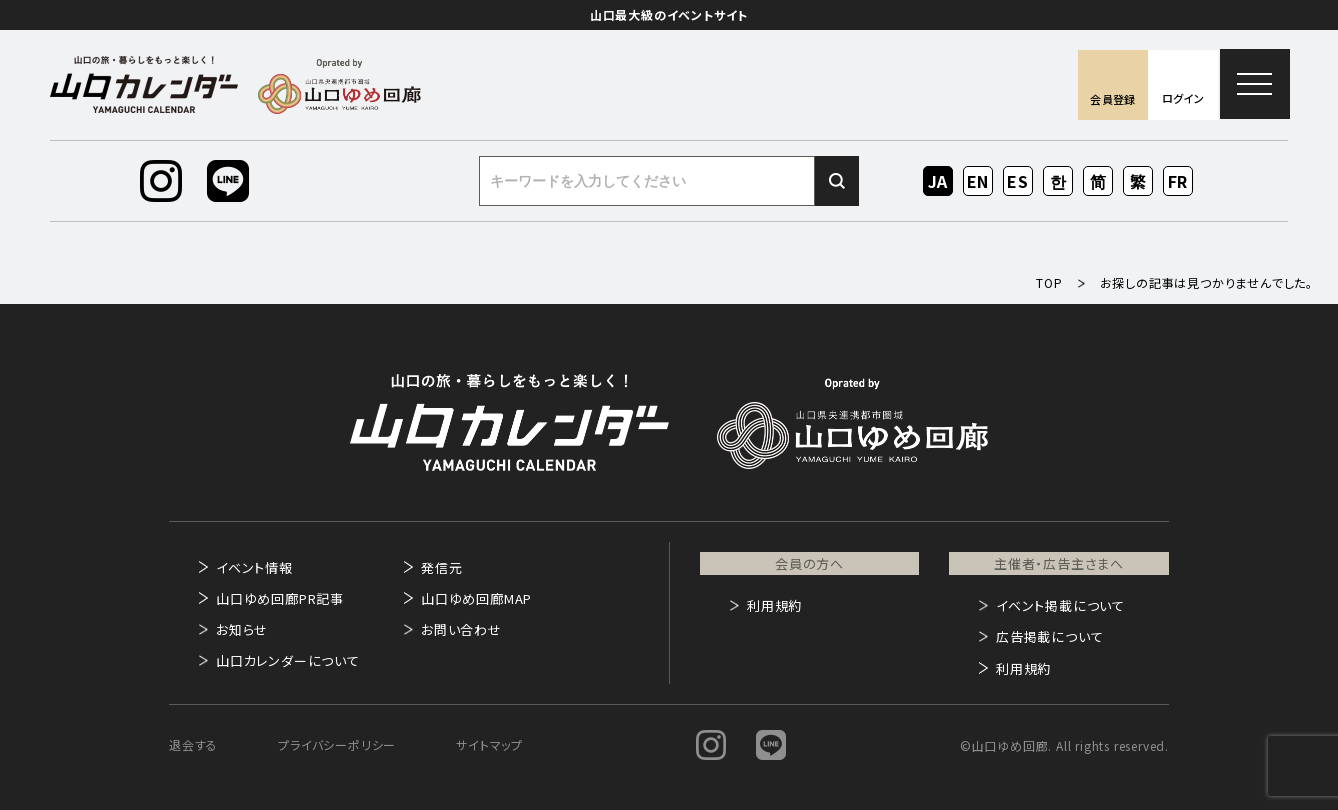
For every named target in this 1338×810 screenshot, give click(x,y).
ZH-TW (1138, 182)
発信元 (441, 567)
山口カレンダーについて (288, 660)
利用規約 (774, 605)
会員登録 (1112, 99)
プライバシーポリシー (337, 744)
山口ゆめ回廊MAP (476, 598)
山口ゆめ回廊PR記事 (280, 598)
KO (1058, 181)
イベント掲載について (1060, 605)
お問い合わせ (461, 629)
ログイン (1183, 98)
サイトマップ (489, 744)
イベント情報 (254, 567)
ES (1018, 181)
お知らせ (242, 629)
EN (978, 181)
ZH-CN (1098, 182)
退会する (193, 744)
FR (1178, 181)
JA (938, 181)
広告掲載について (1049, 636)
